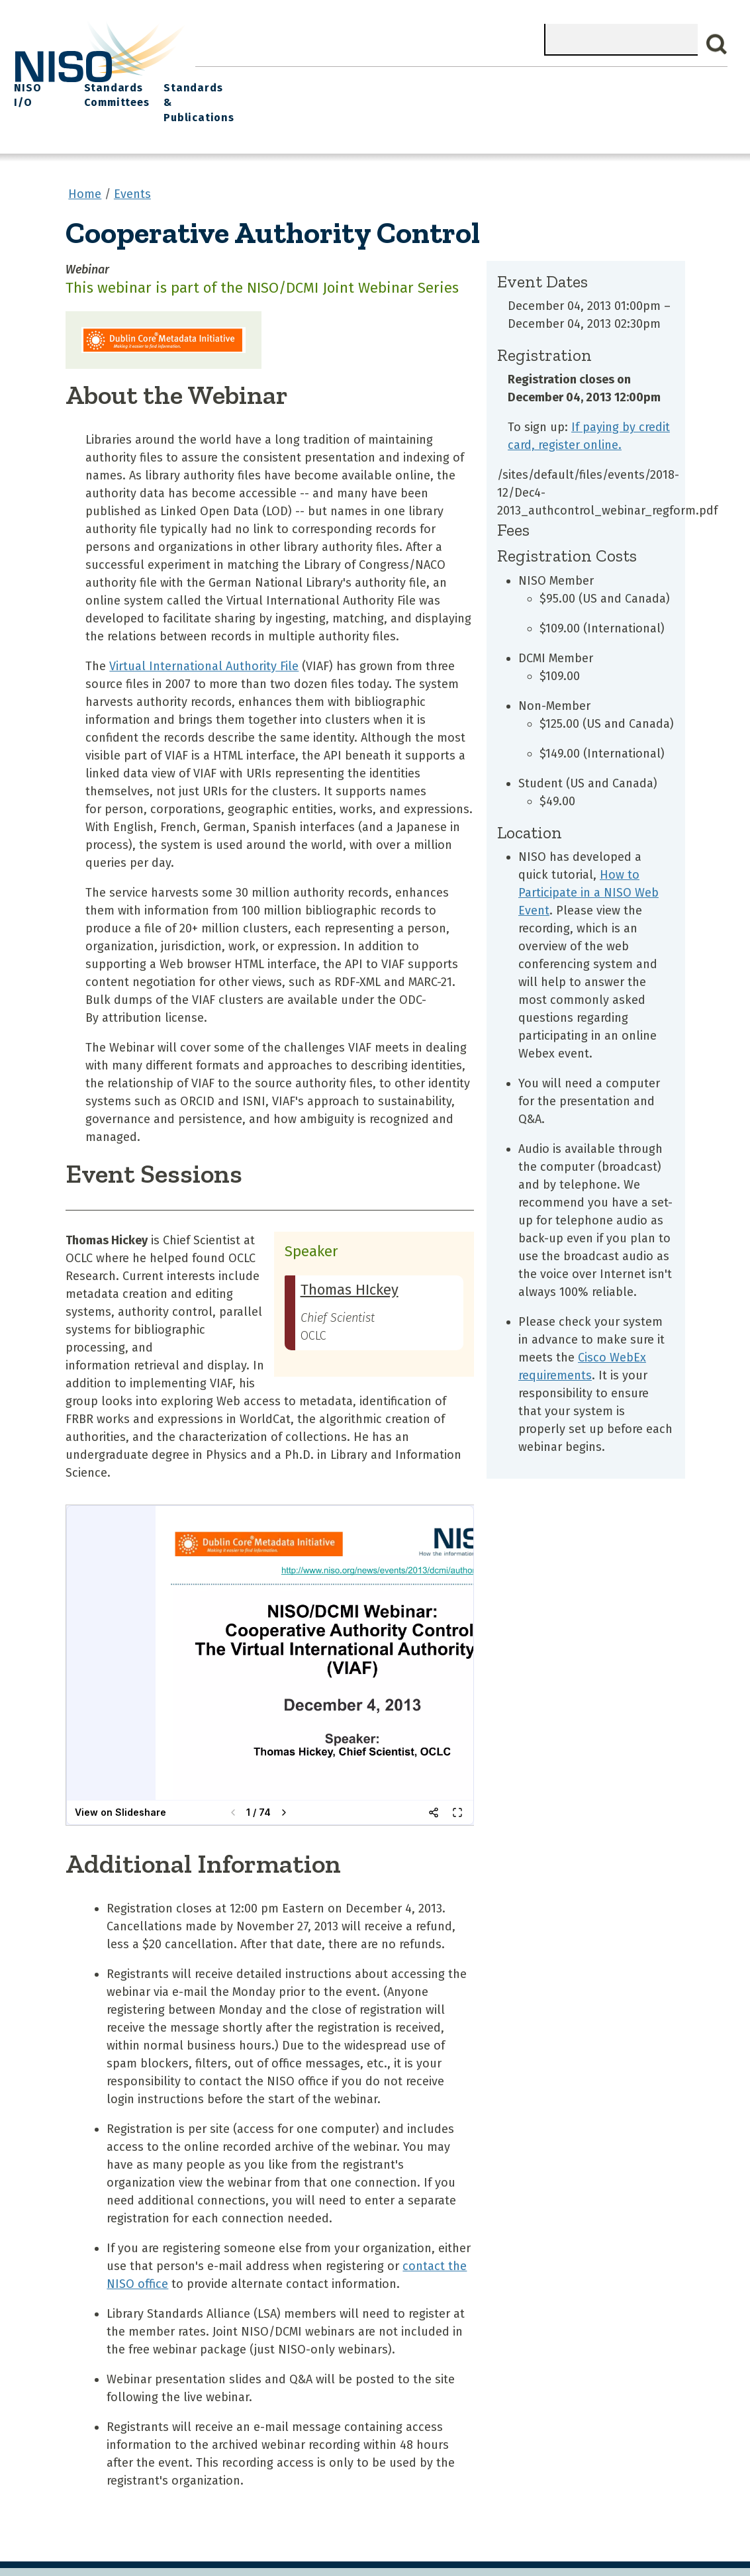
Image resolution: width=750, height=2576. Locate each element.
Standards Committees (583, 87)
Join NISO (348, 80)
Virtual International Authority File (204, 637)
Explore (407, 80)
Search (716, 44)
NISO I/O (513, 80)
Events (458, 80)
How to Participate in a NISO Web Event (588, 863)
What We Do (277, 80)
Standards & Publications (677, 87)
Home (216, 80)
